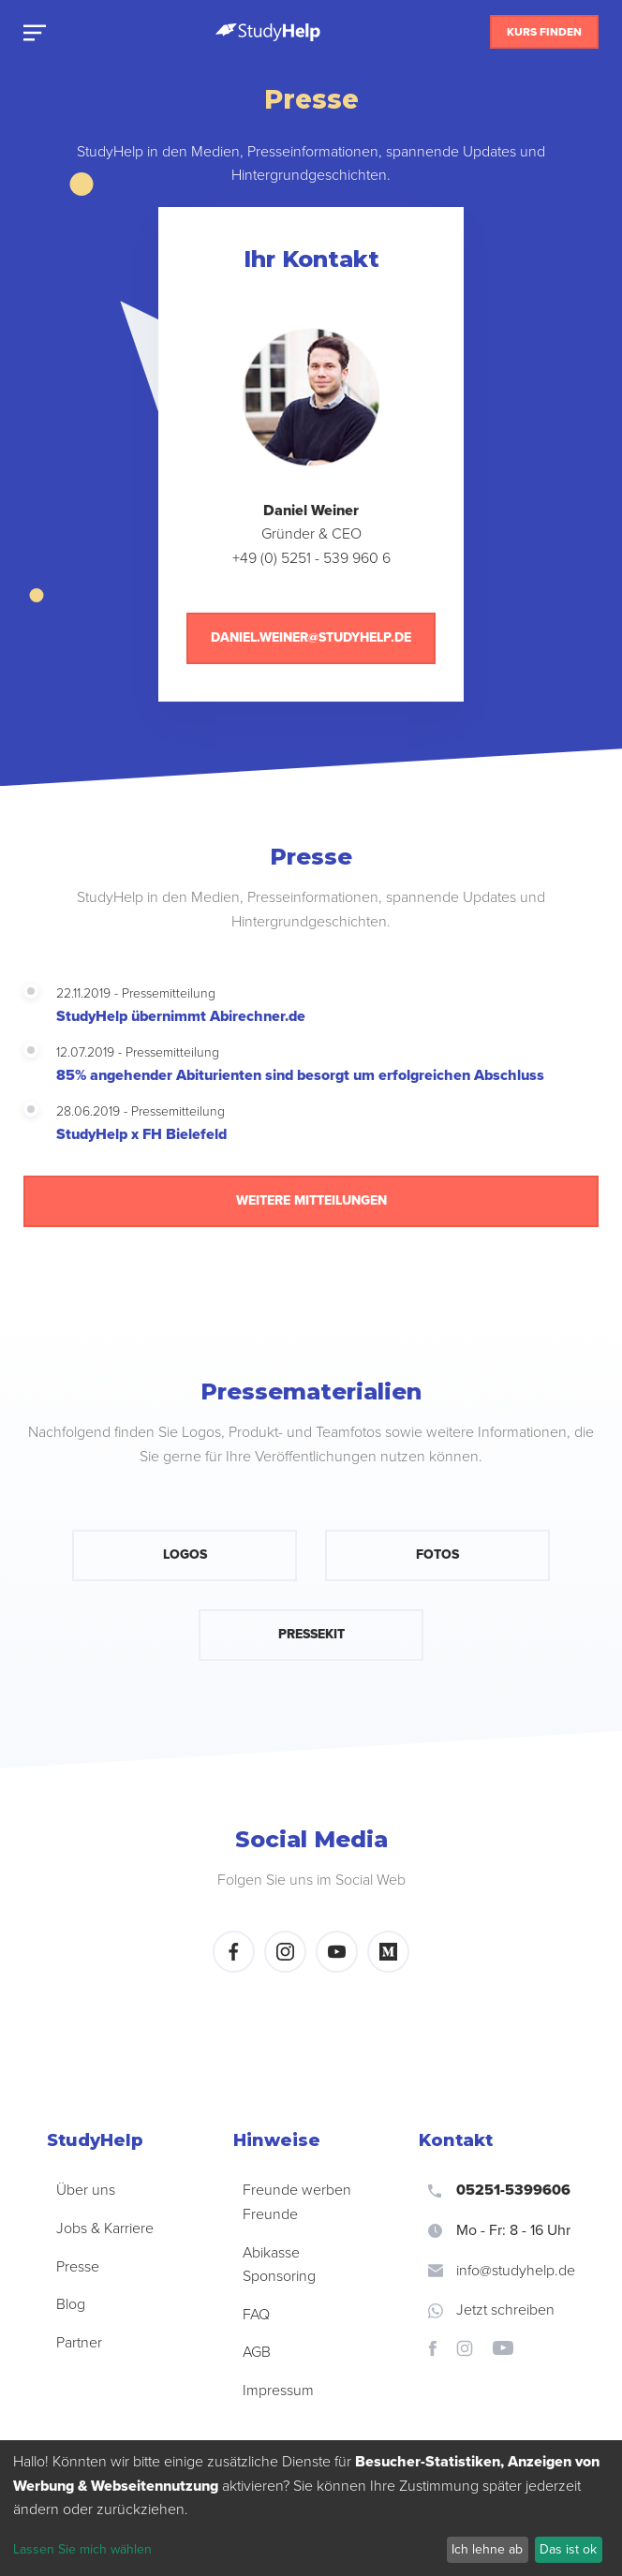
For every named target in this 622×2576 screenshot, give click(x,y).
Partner (79, 2342)
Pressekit (311, 1634)
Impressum (278, 2390)
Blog (70, 2304)
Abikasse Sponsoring (279, 2265)
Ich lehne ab (487, 2549)
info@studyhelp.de (501, 2270)
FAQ (256, 2314)
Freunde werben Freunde (297, 2202)
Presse (77, 2267)
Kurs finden (544, 31)
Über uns (85, 2190)
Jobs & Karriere (105, 2228)
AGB (257, 2352)
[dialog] (311, 2508)
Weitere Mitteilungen (311, 1200)
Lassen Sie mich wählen (82, 2549)
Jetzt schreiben (491, 2310)
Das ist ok (568, 2549)
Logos (185, 1554)
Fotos (437, 1554)
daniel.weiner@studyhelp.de (311, 637)
